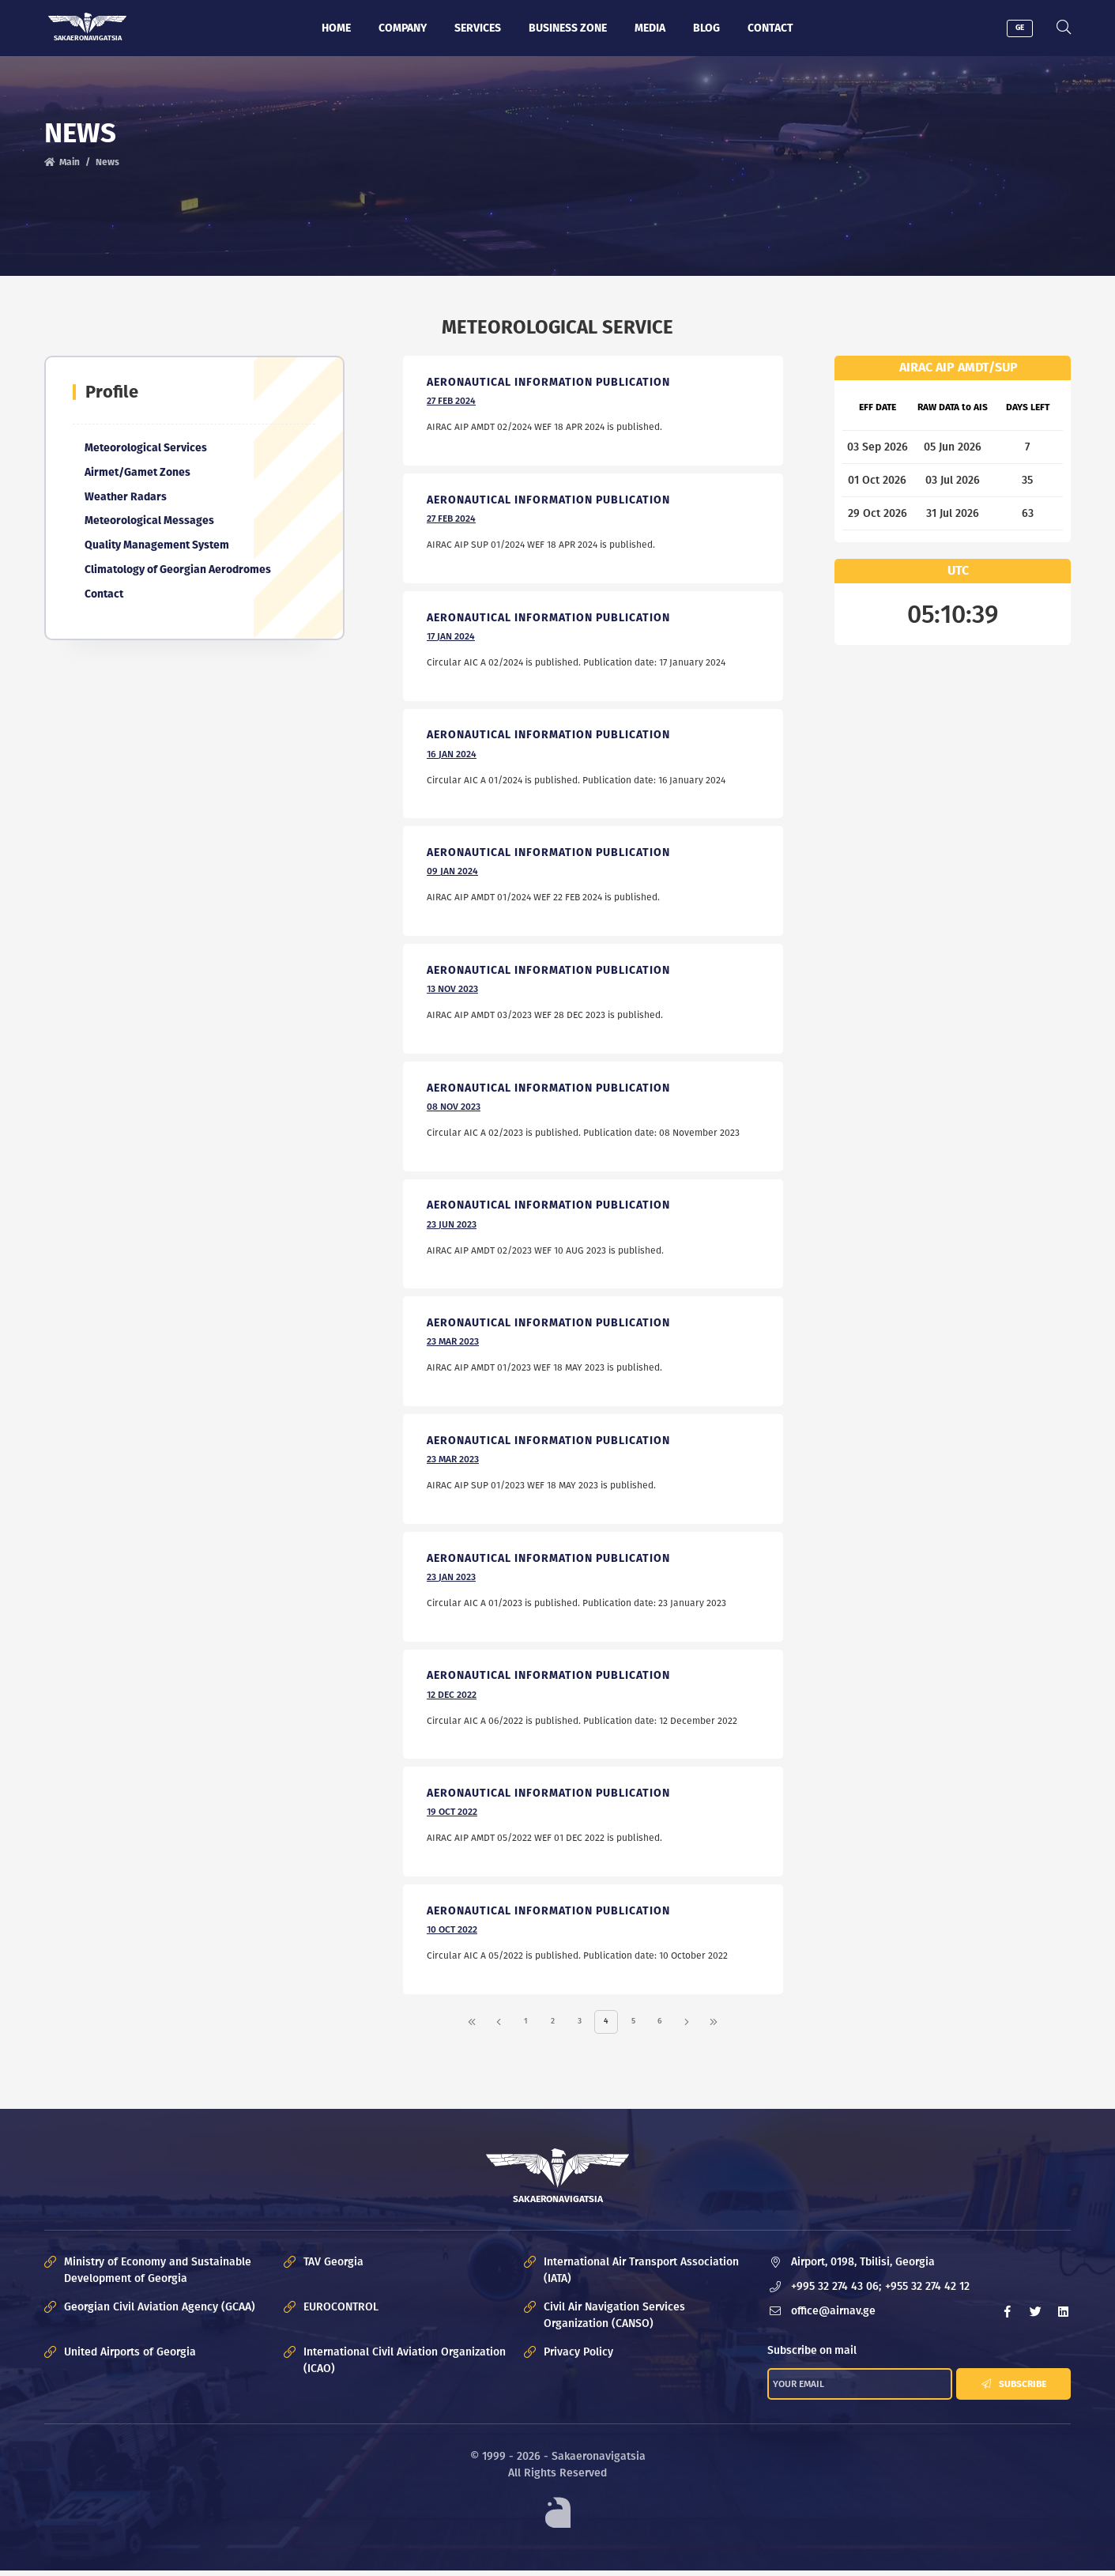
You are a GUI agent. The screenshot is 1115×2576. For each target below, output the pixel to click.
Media (650, 28)
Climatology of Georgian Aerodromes (178, 571)
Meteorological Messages (150, 522)
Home (336, 28)
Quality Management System (157, 546)
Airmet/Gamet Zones (138, 473)
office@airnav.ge (834, 2316)
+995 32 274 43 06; (837, 2292)
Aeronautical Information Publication (549, 383)
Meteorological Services (146, 448)
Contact (770, 28)
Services (477, 28)
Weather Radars (126, 497)
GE (1020, 27)
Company (403, 28)
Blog (706, 28)
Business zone (568, 28)
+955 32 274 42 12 (928, 2292)
